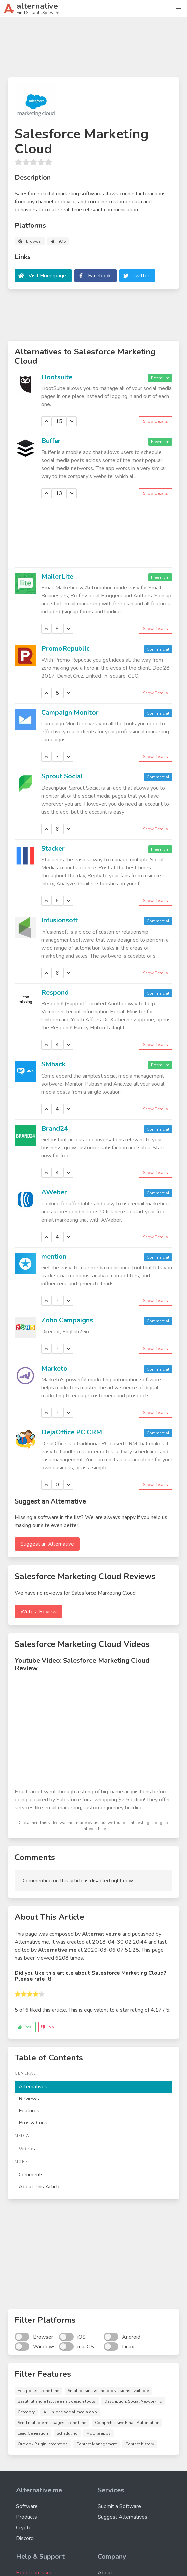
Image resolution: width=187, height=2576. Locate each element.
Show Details (155, 421)
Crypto (24, 2527)
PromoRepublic (65, 648)
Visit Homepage (47, 275)
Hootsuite (56, 377)
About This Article (40, 2186)
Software (27, 2506)
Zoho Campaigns (67, 1320)
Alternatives (33, 2086)
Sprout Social (62, 776)
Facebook (99, 275)
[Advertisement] (93, 50)
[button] (178, 8)
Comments (31, 2174)
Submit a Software (119, 2506)
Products (26, 2517)
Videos (27, 2148)
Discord (25, 2538)
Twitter (141, 275)
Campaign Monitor (70, 712)
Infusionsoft (59, 920)
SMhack (53, 1064)
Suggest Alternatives (122, 2517)
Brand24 (54, 1128)
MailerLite (57, 576)
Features (29, 2110)
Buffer (51, 440)
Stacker (53, 848)
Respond (55, 992)
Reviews (29, 2098)
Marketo (54, 1368)
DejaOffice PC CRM (71, 1432)
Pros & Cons (33, 2122)
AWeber (54, 1192)
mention (53, 1256)
